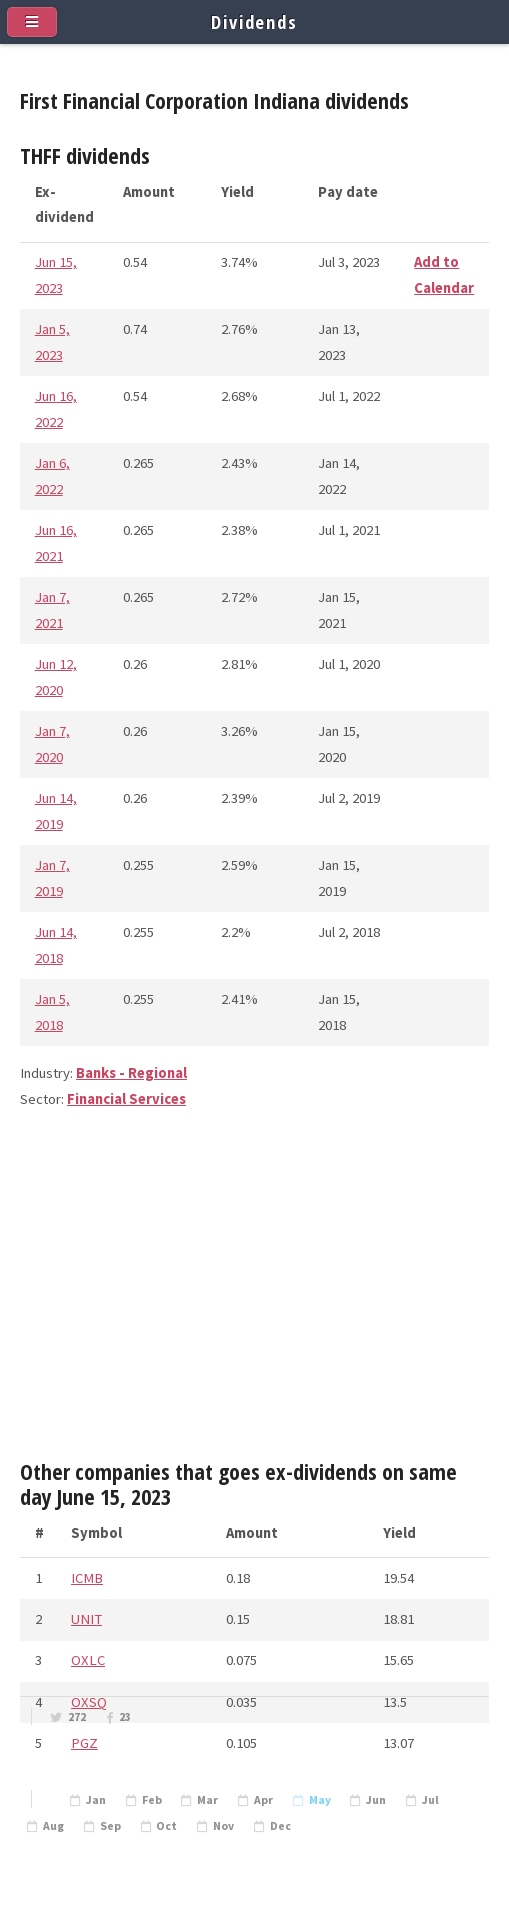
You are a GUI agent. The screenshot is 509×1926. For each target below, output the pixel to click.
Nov (223, 1826)
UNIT (86, 1619)
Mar (207, 1800)
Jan (96, 1800)
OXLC (88, 1660)
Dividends (254, 21)
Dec (280, 1826)
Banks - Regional (131, 1073)
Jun (376, 1800)
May (320, 1800)
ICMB (87, 1578)
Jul (430, 1800)
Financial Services (126, 1099)
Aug (53, 1826)
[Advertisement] (254, 1293)
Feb (152, 1800)
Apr (263, 1800)
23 (125, 1717)
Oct (166, 1826)
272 (77, 1717)
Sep (110, 1826)
